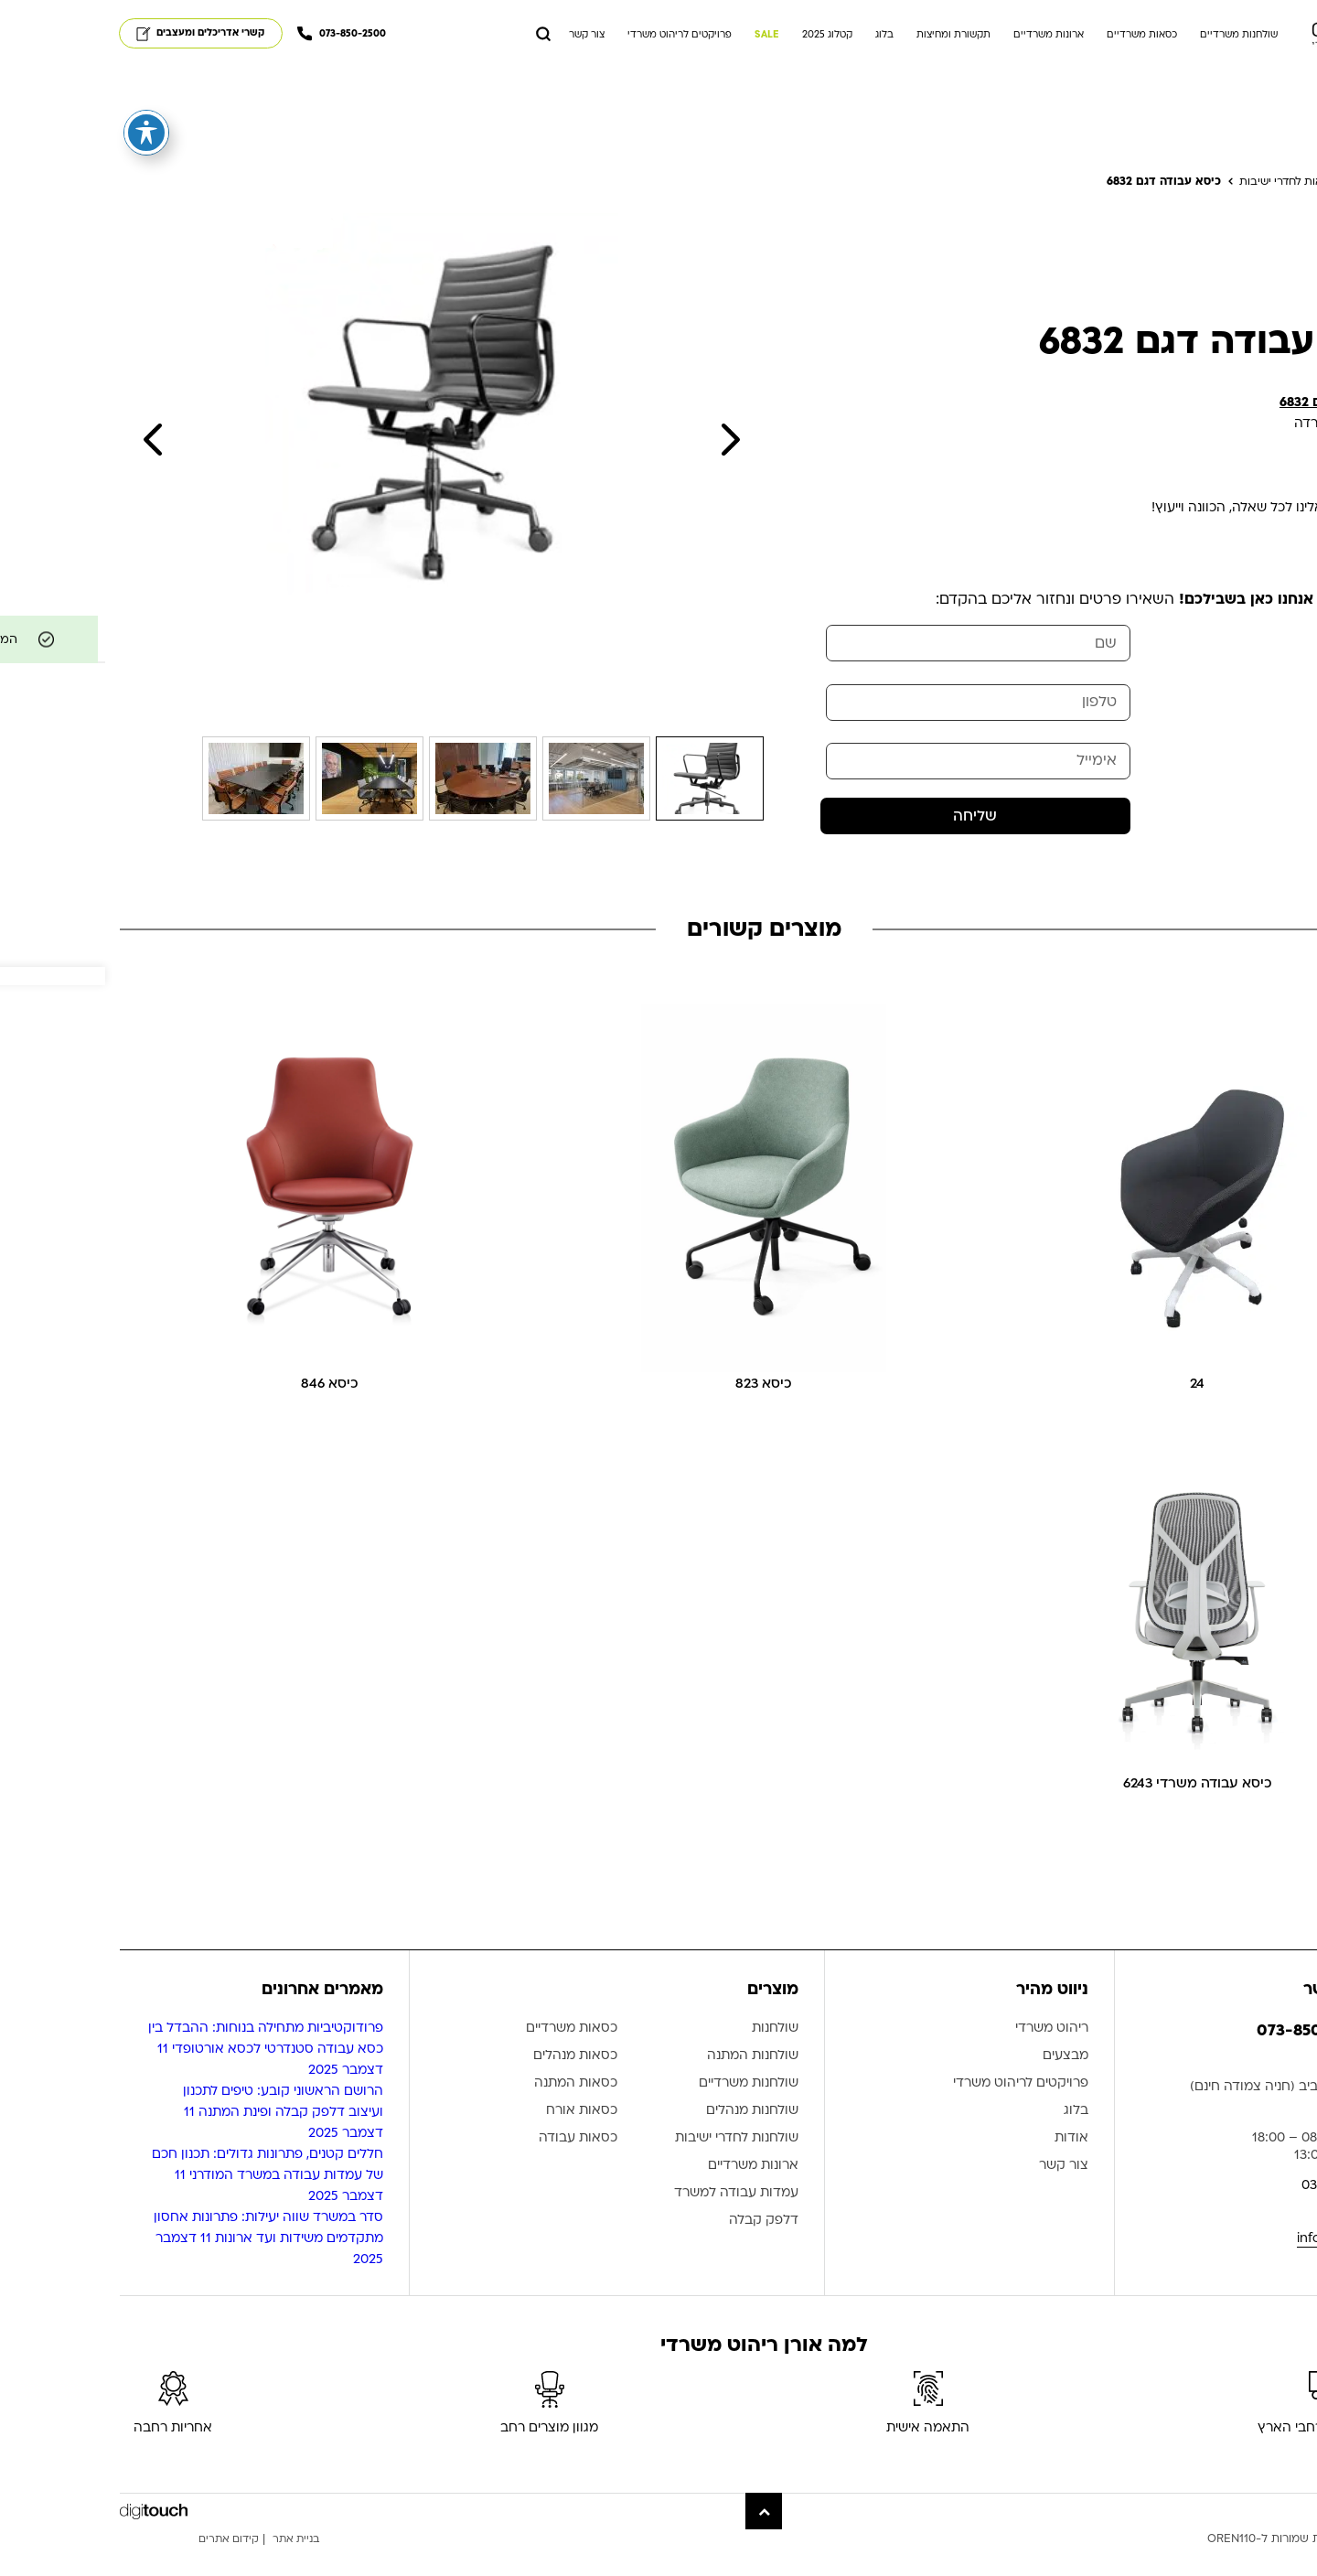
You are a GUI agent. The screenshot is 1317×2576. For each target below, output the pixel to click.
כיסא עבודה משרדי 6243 (1092, 1808)
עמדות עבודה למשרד (631, 2220)
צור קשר (481, 38)
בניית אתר (198, 2567)
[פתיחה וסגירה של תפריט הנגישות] (41, 133)
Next (624, 448)
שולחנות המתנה (647, 2083)
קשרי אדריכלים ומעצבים (95, 36)
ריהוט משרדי (946, 2056)
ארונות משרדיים (943, 38)
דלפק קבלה (658, 2248)
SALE (661, 38)
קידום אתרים (126, 2567)
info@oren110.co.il (1247, 2265)
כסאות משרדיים (1036, 38)
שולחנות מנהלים (647, 2138)
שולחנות (670, 2056)
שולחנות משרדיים (1133, 38)
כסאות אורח (476, 2138)
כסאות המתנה (470, 2111)
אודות (966, 2166)
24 (1092, 1406)
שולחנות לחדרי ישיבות (631, 2166)
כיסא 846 (225, 1406)
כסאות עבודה (473, 2166)
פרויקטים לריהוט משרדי (574, 38)
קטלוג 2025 (722, 38)
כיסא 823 (658, 1406)
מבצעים (960, 2083)
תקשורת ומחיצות (848, 38)
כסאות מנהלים (470, 2083)
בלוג (779, 38)
